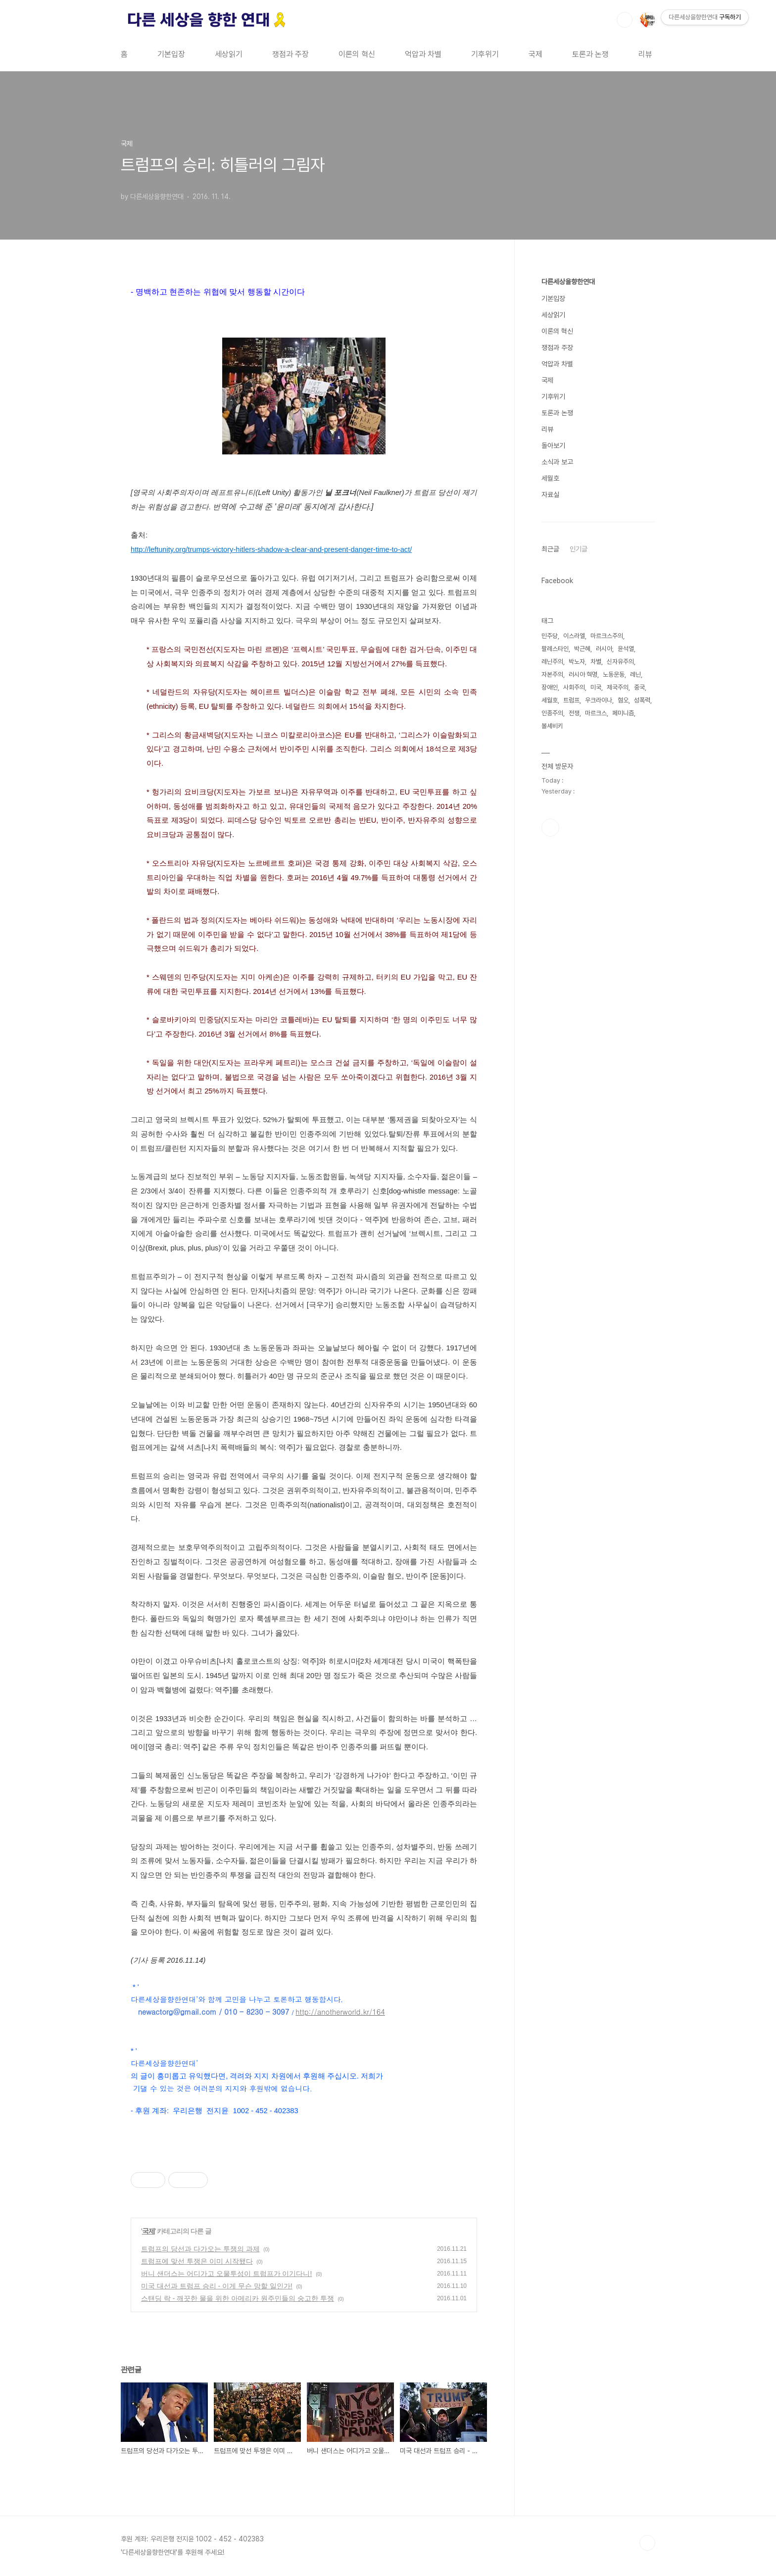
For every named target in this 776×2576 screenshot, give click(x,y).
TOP (647, 2543)
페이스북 (550, 828)
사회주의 (574, 687)
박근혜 (582, 648)
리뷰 (645, 54)
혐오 (623, 700)
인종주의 (552, 713)
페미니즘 (623, 713)
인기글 (578, 549)
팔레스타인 (555, 648)
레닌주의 (552, 661)
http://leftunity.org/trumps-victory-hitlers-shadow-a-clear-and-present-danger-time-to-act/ (271, 549)
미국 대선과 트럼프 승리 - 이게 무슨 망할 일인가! (216, 2286)
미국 (595, 687)
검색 (624, 19)
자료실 (550, 494)
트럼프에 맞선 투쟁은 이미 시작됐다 (197, 2261)
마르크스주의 (606, 636)
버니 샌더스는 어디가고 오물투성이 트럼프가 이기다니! (226, 2274)
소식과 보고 (557, 462)
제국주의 (618, 687)
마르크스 (596, 713)
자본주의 (552, 674)
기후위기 (485, 54)
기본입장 (171, 54)
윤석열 (626, 648)
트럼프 (571, 700)
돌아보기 (553, 445)
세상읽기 (228, 54)
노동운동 (614, 674)
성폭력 (642, 700)
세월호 (550, 478)
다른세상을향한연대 (568, 282)
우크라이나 (598, 700)
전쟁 (574, 713)
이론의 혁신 (357, 54)
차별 (595, 661)
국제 (535, 54)
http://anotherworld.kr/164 (340, 2011)
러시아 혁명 (583, 674)
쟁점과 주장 (290, 54)
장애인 (549, 687)
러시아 (604, 648)
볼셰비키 (552, 726)
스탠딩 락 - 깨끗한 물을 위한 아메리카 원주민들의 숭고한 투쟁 (237, 2298)
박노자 (577, 661)
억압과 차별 (423, 54)
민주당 (549, 636)
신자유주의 (620, 661)
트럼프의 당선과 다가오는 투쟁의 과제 (200, 2249)
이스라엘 (574, 636)
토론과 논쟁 (590, 54)
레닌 (635, 674)
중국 (639, 687)
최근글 (550, 549)
